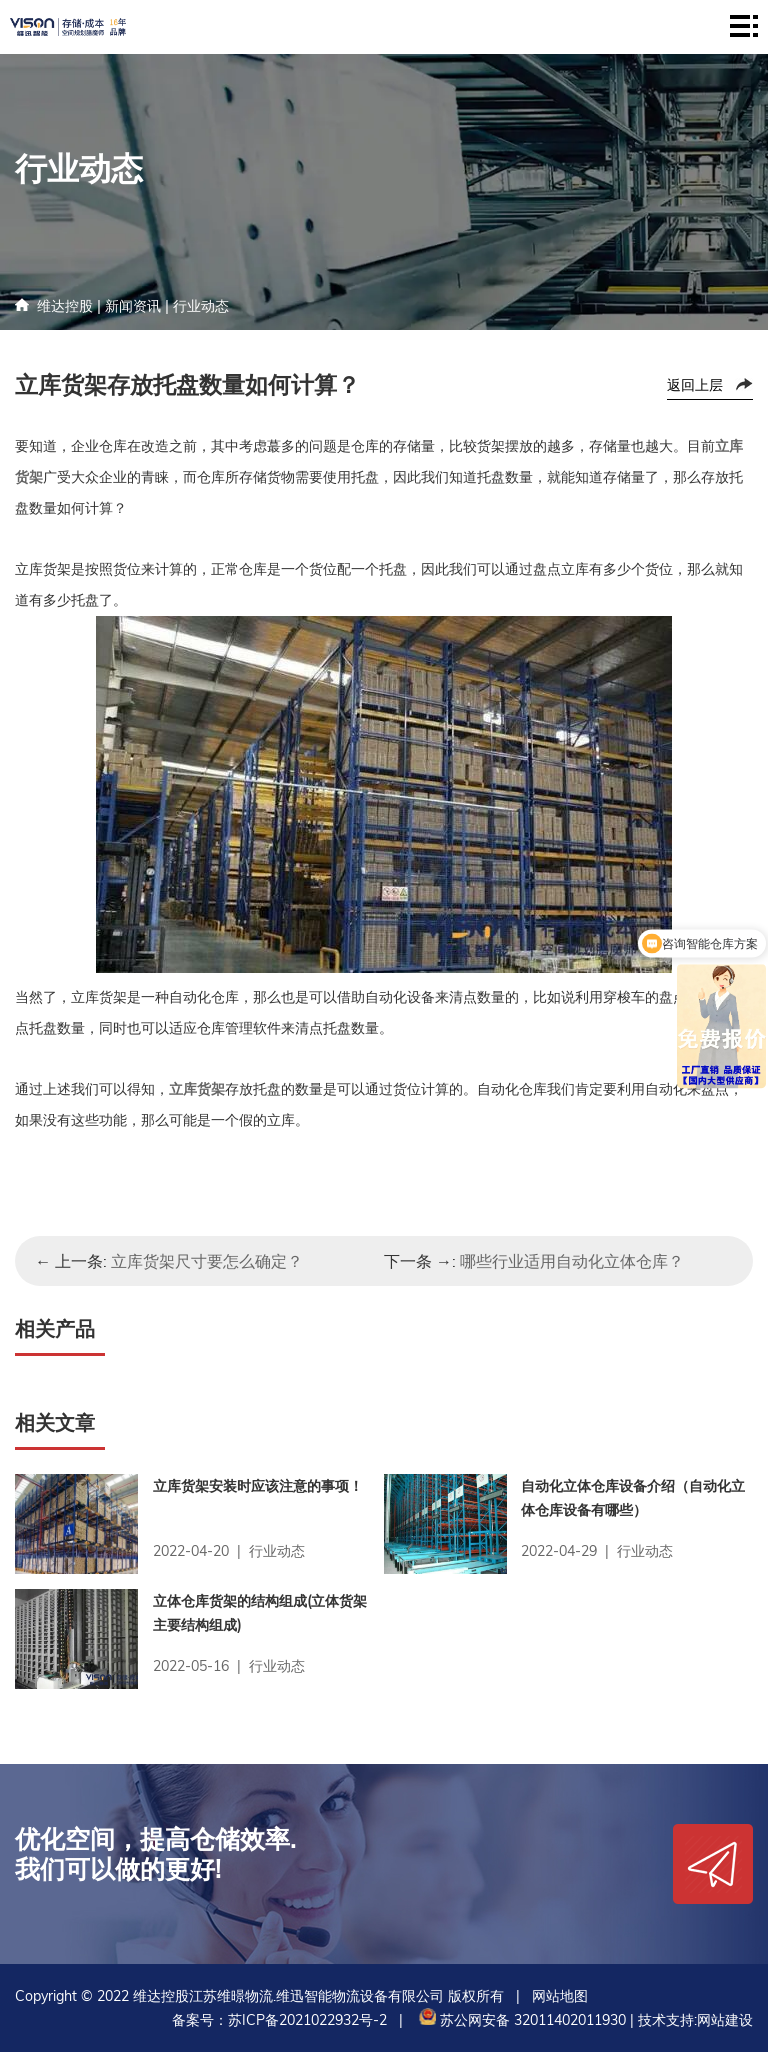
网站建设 (725, 2020)
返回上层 (695, 385)
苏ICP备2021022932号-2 (307, 2020)
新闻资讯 (133, 306)
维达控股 (65, 306)
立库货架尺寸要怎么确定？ (207, 1261)
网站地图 (560, 1996)
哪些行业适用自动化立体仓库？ (572, 1261)
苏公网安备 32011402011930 (520, 2020)
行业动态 (201, 306)
